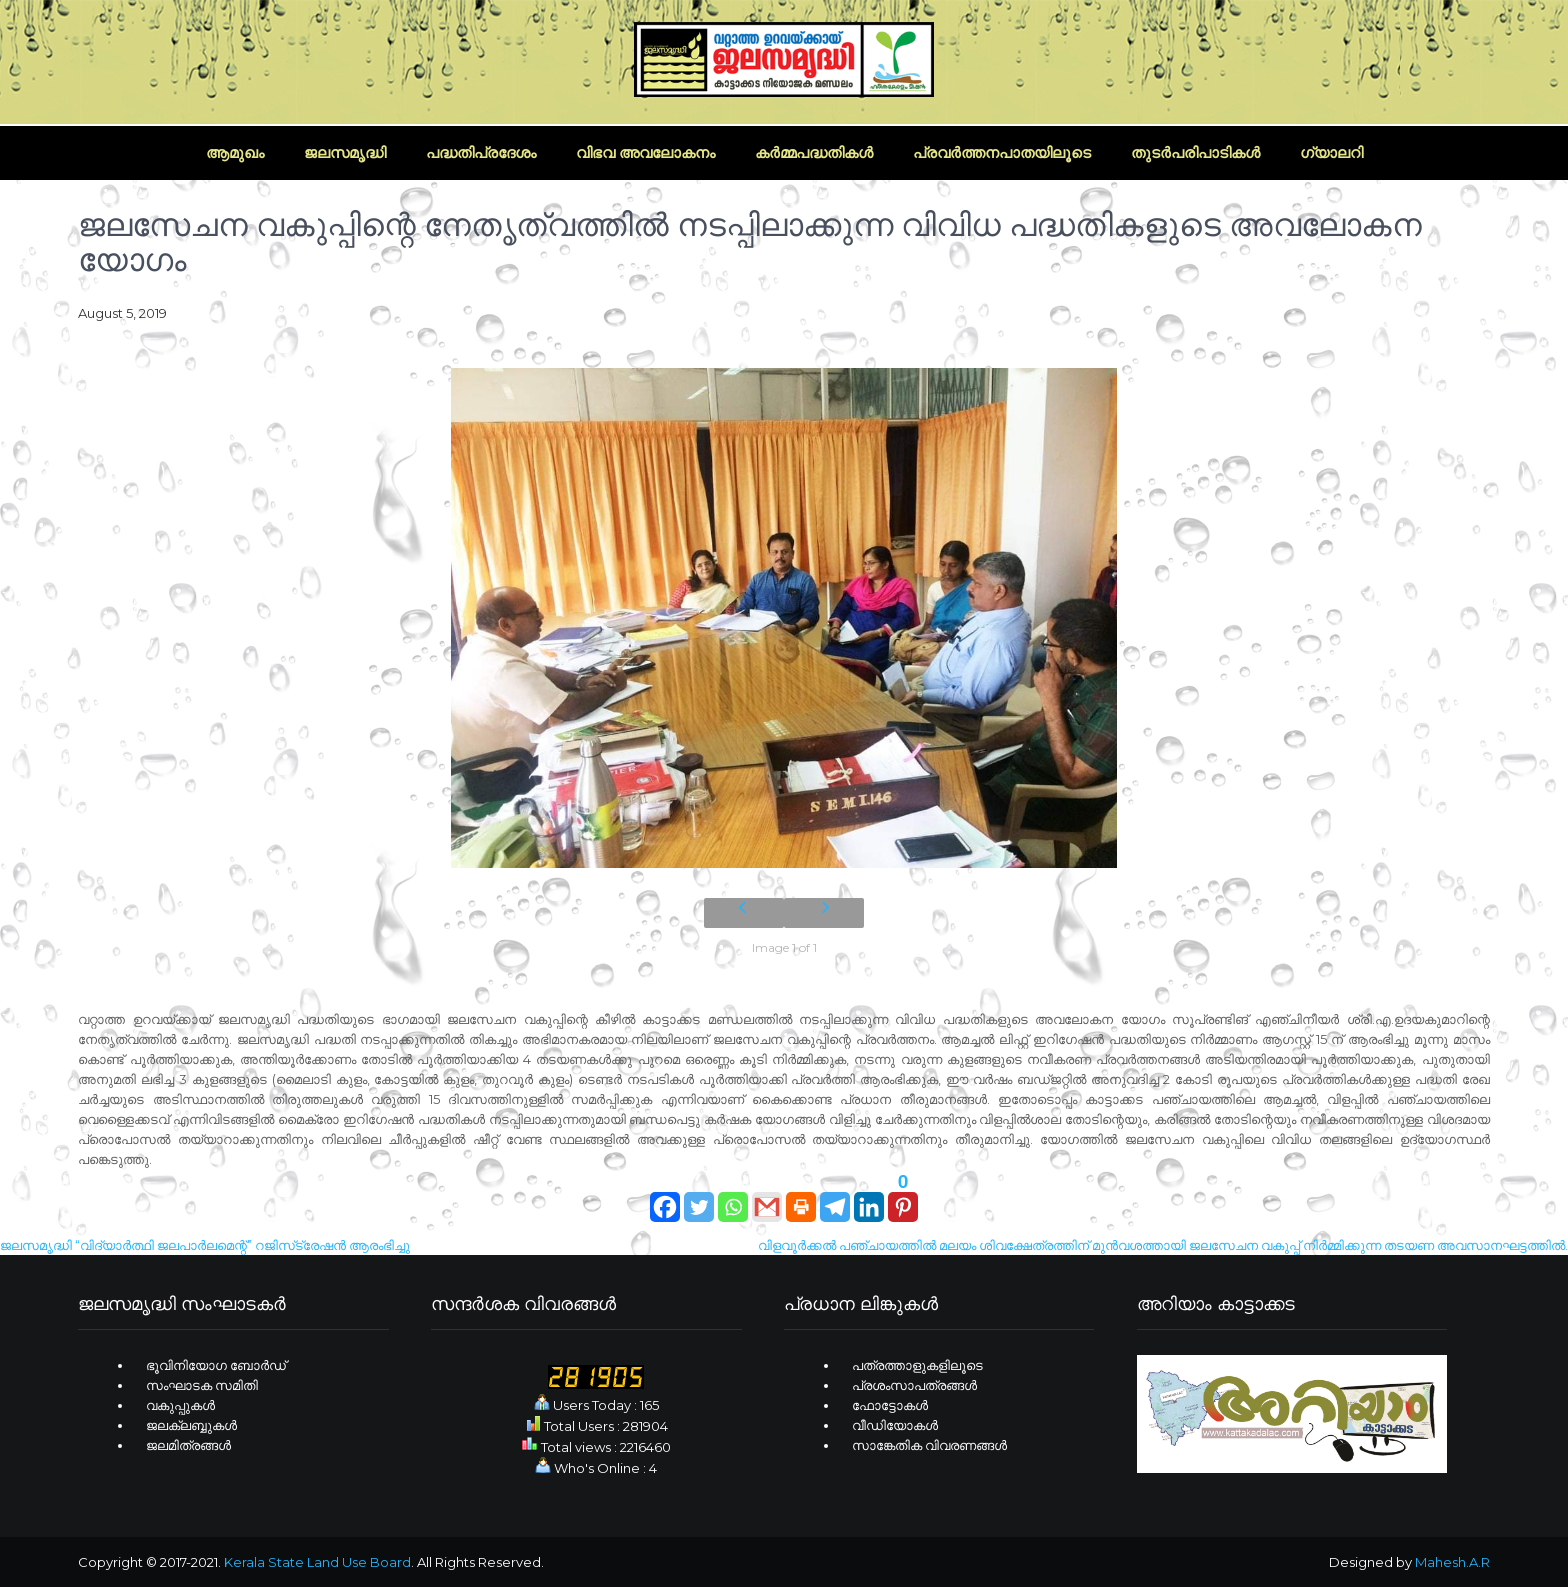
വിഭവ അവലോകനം (645, 152)
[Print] (801, 1197)
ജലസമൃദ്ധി (345, 152)
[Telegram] (835, 1197)
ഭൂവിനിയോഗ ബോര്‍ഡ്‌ (216, 1365)
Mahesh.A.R (1452, 1562)
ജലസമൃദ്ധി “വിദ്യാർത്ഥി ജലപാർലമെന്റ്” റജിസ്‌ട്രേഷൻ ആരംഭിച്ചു (205, 1245)
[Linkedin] (869, 1197)
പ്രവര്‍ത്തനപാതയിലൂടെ (1002, 152)
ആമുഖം (235, 152)
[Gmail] (767, 1197)
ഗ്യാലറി (1331, 152)
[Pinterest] (903, 1197)
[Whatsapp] (733, 1197)
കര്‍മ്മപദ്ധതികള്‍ (814, 152)
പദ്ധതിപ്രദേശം (481, 152)
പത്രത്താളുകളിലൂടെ (917, 1365)
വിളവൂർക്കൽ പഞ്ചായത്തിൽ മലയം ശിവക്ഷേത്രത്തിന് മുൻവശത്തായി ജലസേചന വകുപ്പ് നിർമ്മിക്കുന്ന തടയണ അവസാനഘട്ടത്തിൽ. (1163, 1245)
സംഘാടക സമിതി (202, 1385)
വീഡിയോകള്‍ (895, 1425)
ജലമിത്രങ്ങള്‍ (188, 1445)
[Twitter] (699, 1197)
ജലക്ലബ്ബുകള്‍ (191, 1425)
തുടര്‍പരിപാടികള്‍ (1195, 152)
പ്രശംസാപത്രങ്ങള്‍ (914, 1385)
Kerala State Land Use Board (317, 1562)
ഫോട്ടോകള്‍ (890, 1405)
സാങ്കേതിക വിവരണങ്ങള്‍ (929, 1445)
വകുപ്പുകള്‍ (180, 1405)
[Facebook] (665, 1197)
